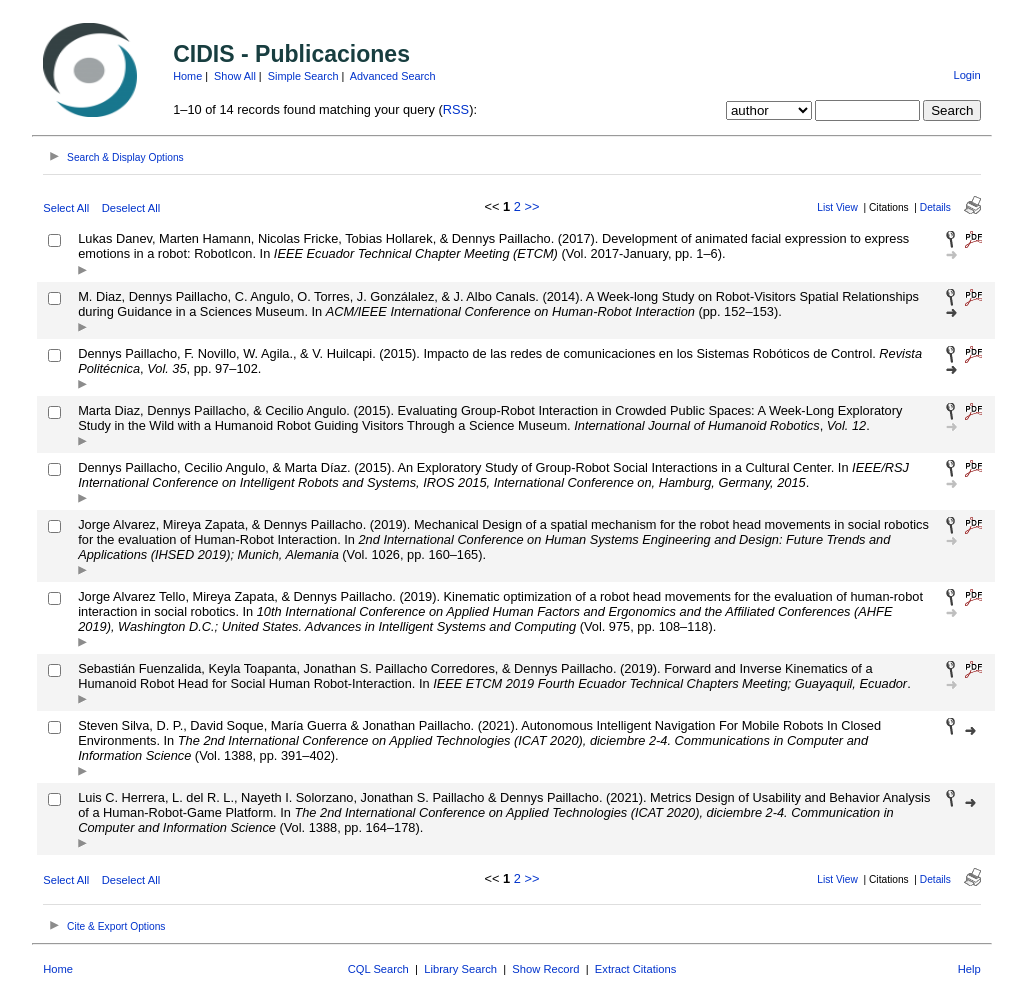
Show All (235, 76)
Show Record (545, 969)
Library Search (460, 969)
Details (935, 207)
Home (187, 76)
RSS (456, 109)
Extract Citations (635, 969)
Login (966, 75)
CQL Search (378, 969)
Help (969, 969)
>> (531, 206)
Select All (66, 208)
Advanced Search (393, 76)
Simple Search (303, 76)
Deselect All (131, 208)
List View (837, 207)
